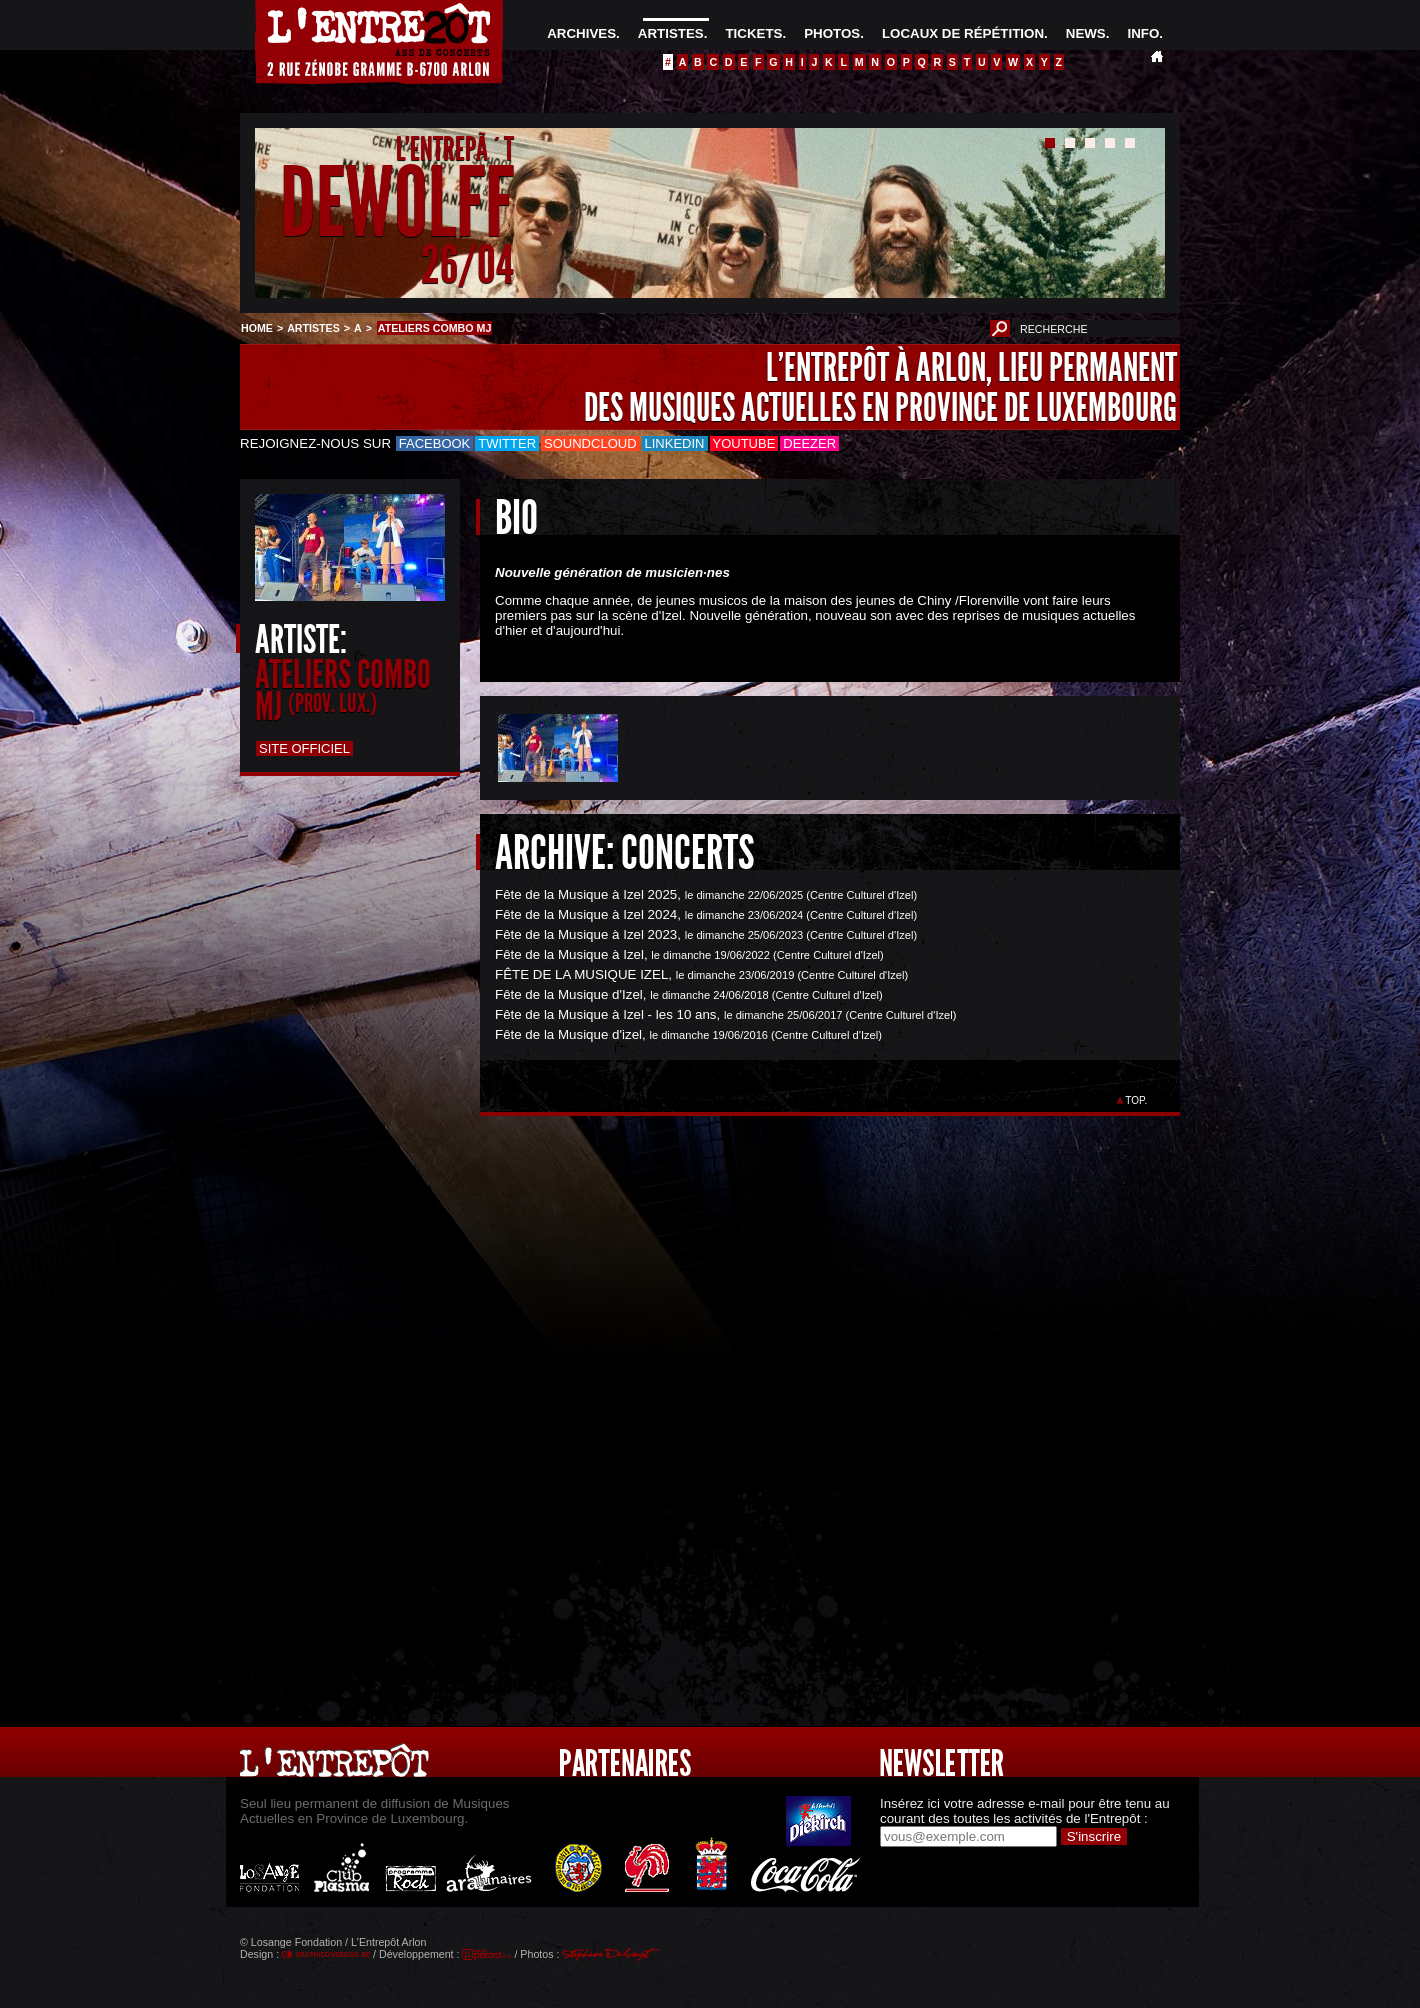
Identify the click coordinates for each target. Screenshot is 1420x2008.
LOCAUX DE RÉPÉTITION (963, 33)
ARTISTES (671, 33)
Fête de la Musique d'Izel (569, 994)
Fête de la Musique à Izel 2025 (586, 894)
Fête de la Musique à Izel (569, 954)
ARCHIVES (581, 33)
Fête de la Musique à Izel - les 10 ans (606, 1014)
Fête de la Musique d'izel (568, 1034)
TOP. (1136, 1100)
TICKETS (753, 33)
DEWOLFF (397, 203)
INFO (1143, 33)
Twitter (507, 443)
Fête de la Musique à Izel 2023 (586, 934)
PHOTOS (832, 33)
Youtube (744, 443)
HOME (257, 328)
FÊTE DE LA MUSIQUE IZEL (581, 974)
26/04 (467, 264)
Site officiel (304, 748)
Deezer (809, 443)
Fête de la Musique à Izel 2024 (586, 914)
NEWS (1086, 33)
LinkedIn (675, 443)
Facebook (435, 443)
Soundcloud (590, 443)
